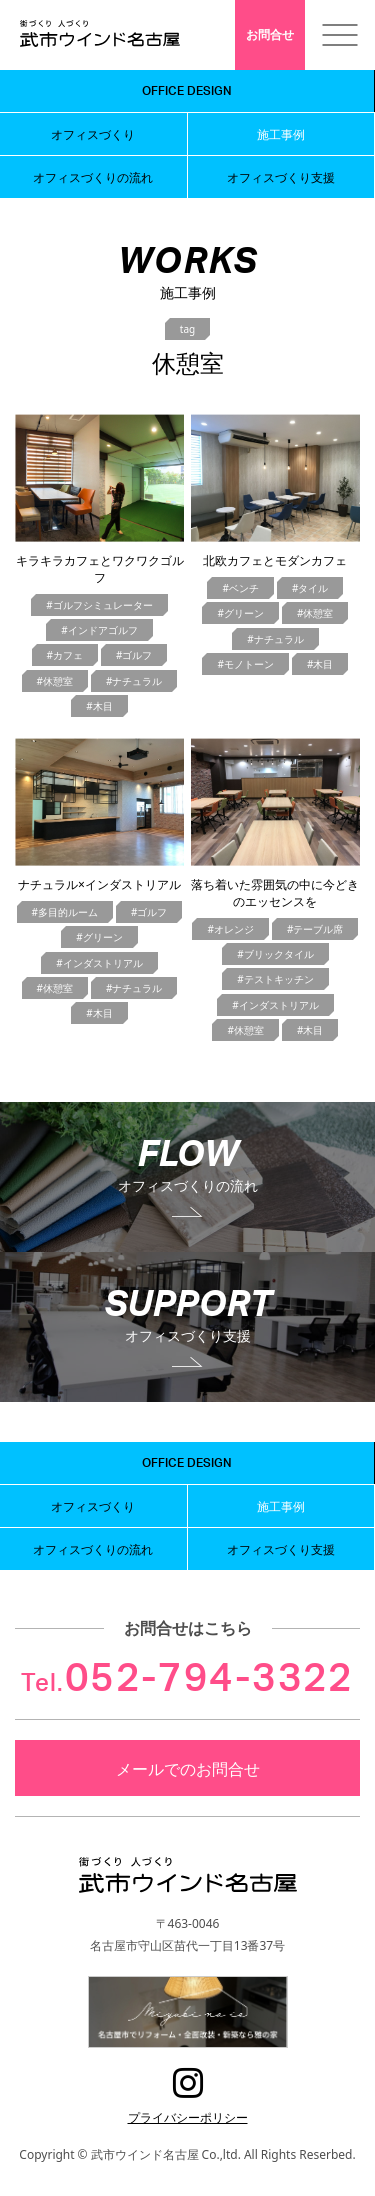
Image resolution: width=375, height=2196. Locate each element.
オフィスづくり (93, 134)
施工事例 (281, 134)
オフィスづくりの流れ (93, 177)
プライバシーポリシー (188, 2117)
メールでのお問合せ (188, 1768)
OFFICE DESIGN (187, 91)
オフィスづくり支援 (281, 177)
